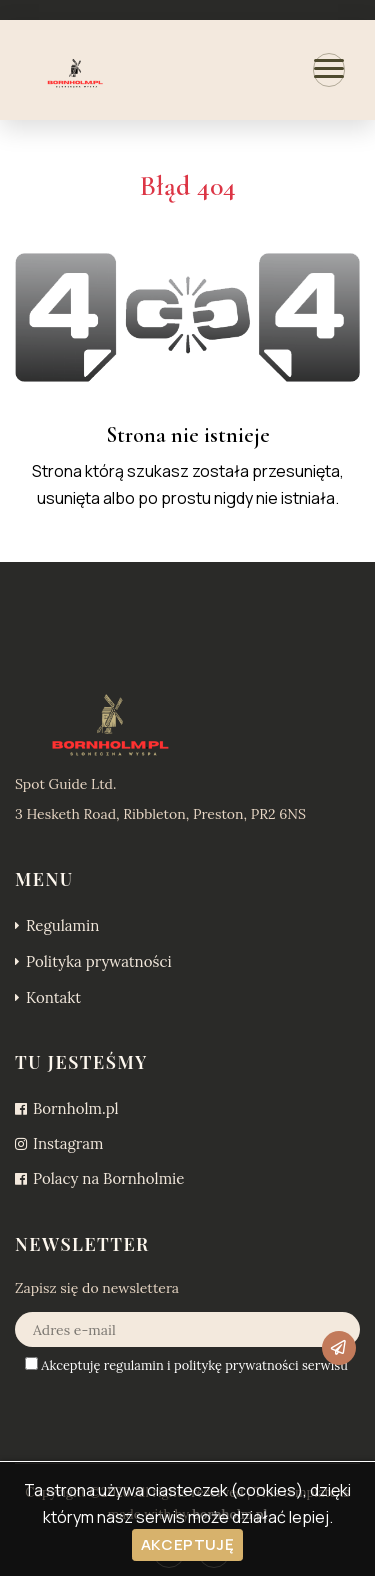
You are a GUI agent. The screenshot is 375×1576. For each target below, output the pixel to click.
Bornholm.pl (67, 1108)
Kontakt (48, 997)
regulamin (134, 1365)
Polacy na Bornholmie (99, 1178)
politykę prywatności (236, 1365)
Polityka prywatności (93, 961)
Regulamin (57, 925)
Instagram (59, 1143)
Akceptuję (187, 1544)
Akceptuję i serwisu (186, 1365)
